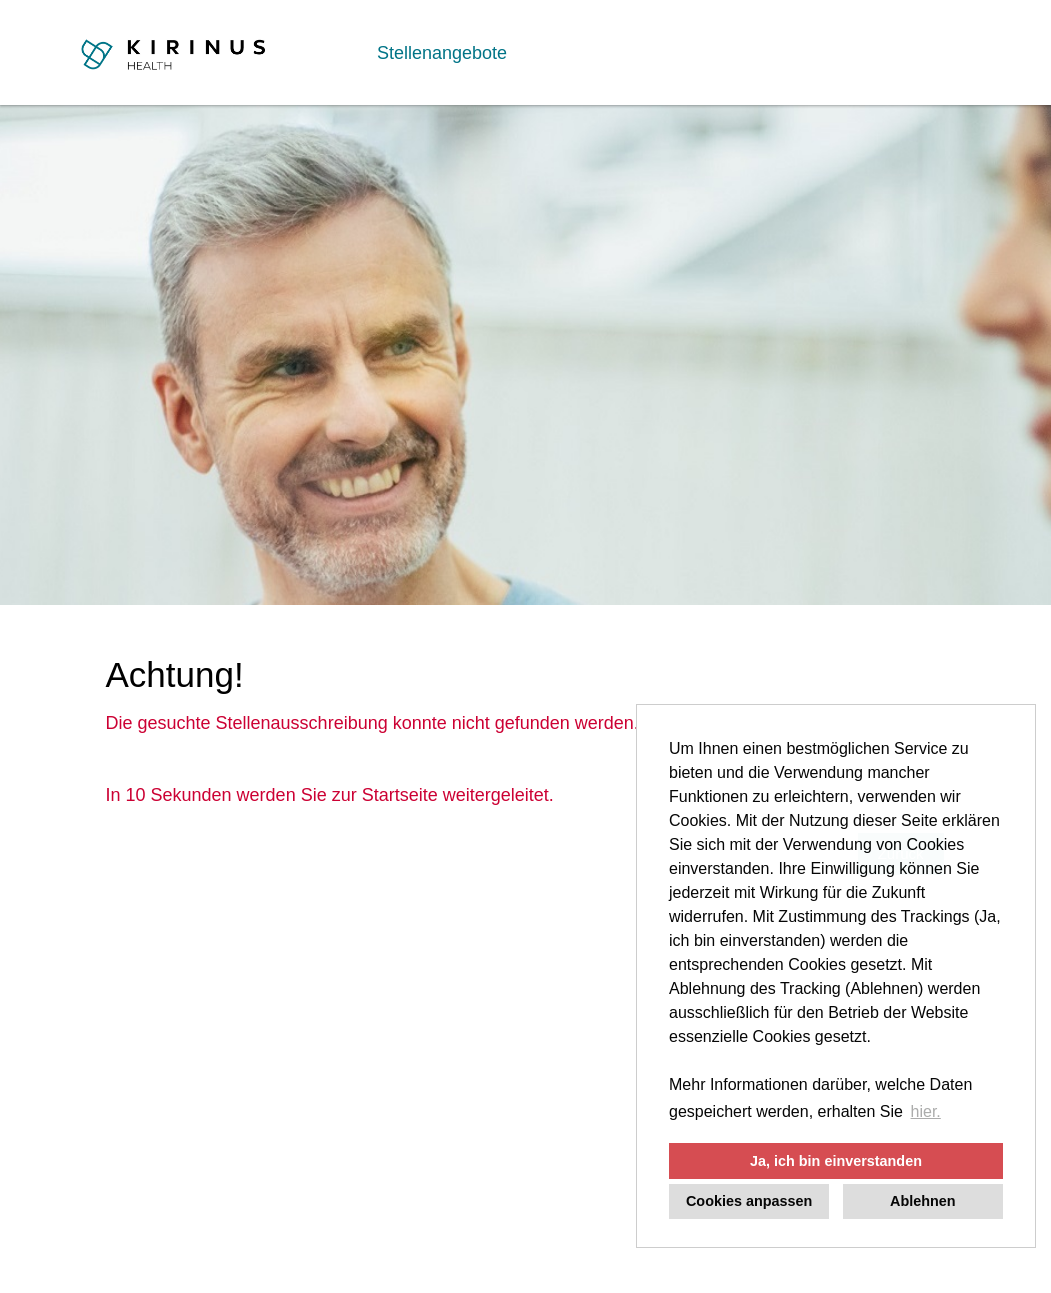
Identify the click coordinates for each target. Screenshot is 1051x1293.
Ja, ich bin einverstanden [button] (836, 1161)
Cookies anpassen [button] (749, 1201)
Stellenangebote (442, 53)
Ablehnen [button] (923, 1201)
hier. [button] (926, 1111)
